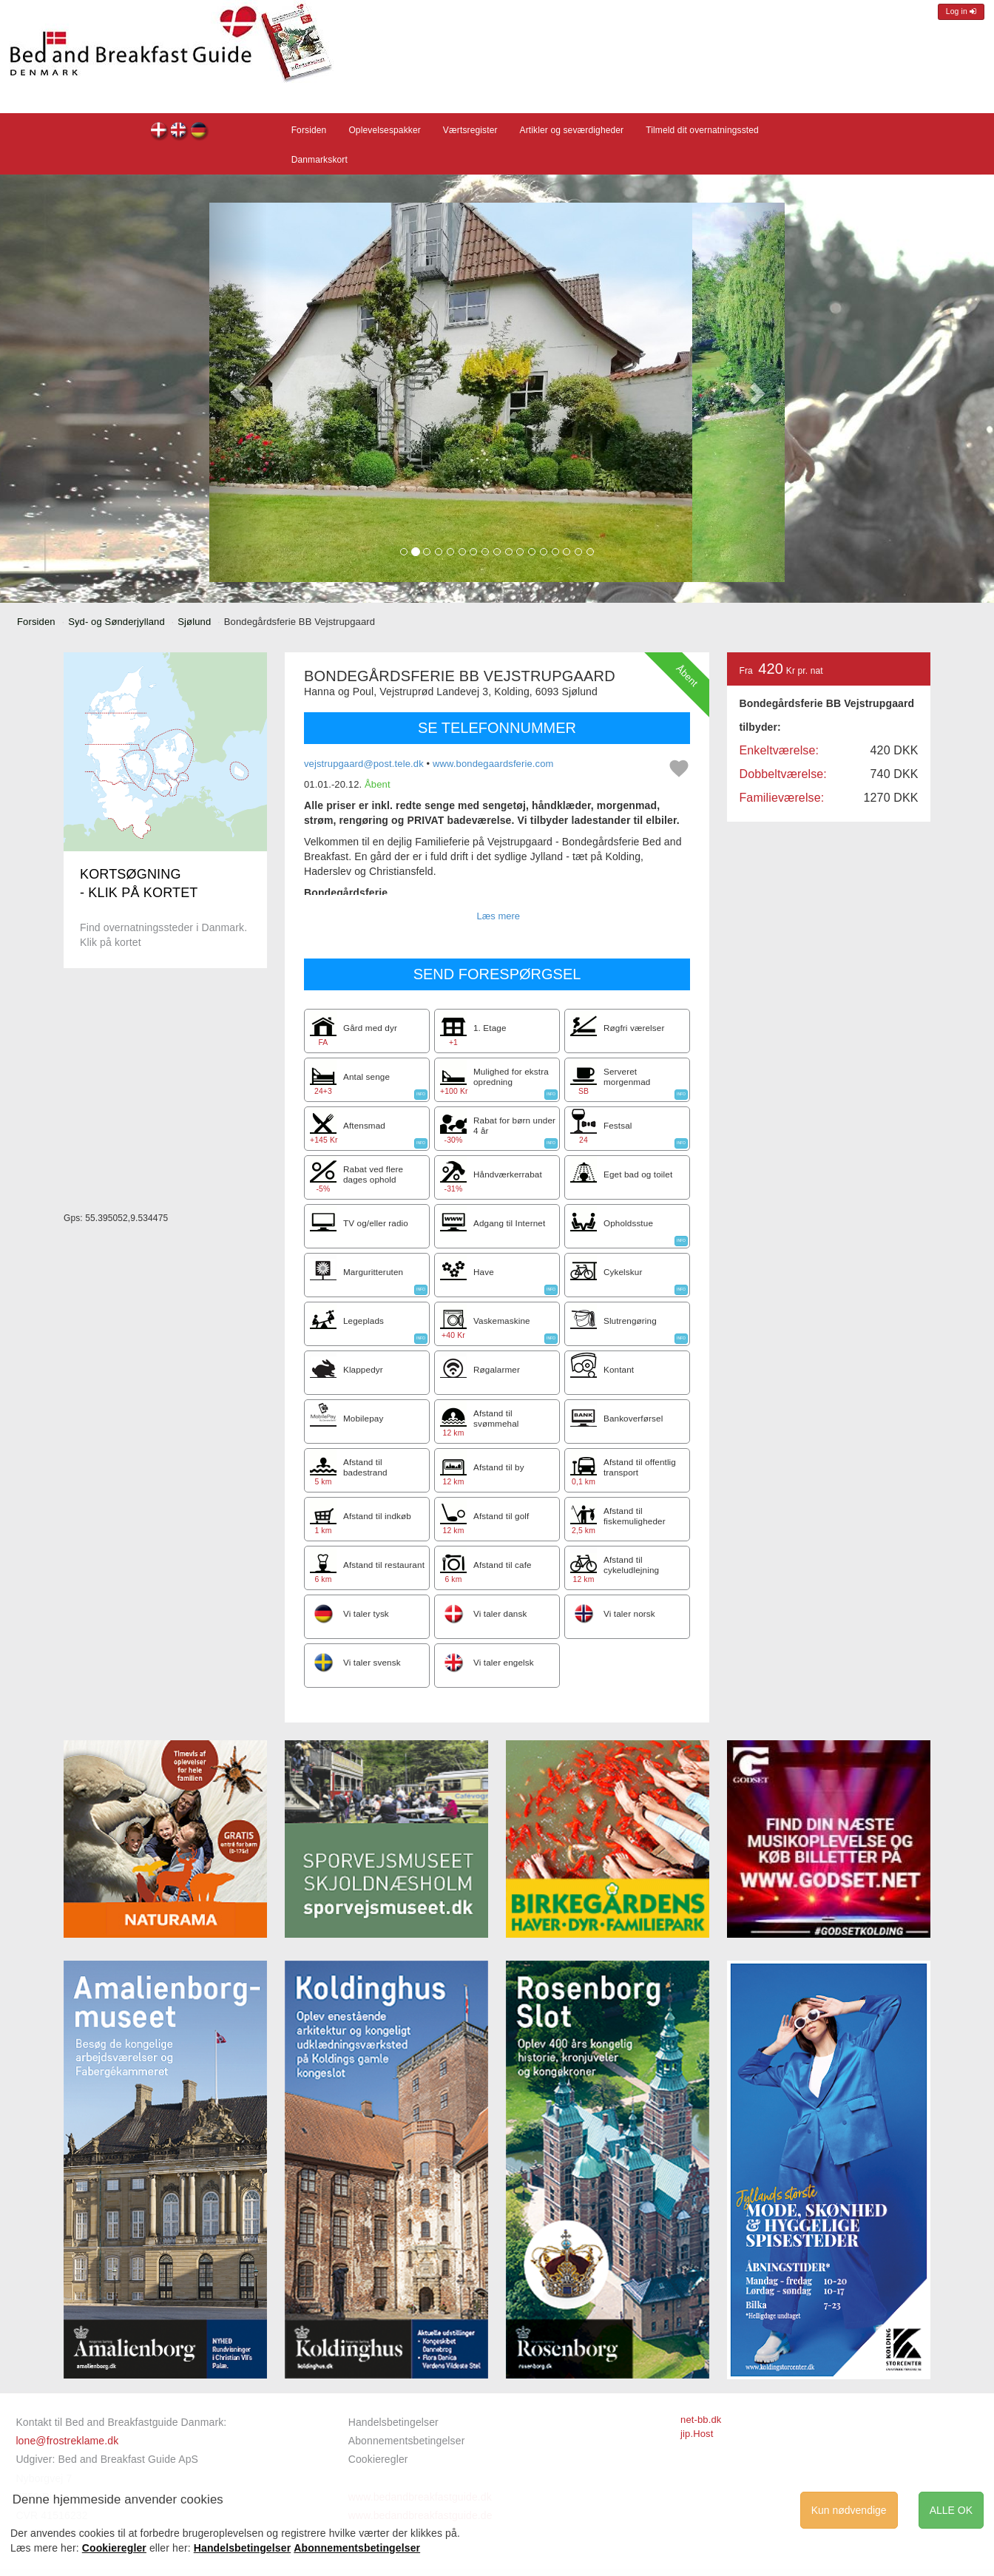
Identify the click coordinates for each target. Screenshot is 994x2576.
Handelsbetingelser (393, 2422)
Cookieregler (378, 2459)
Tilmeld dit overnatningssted (702, 130)
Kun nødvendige (849, 2510)
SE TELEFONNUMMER (497, 728)
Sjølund (194, 621)
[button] (238, 392)
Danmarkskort (319, 160)
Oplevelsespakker (384, 130)
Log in (961, 11)
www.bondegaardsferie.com (493, 763)
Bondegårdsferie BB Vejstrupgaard (159, 132)
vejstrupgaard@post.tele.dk (364, 763)
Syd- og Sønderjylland (116, 621)
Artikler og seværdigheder (572, 130)
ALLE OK (951, 2510)
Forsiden (309, 130)
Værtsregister (470, 130)
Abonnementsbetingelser (406, 2441)
